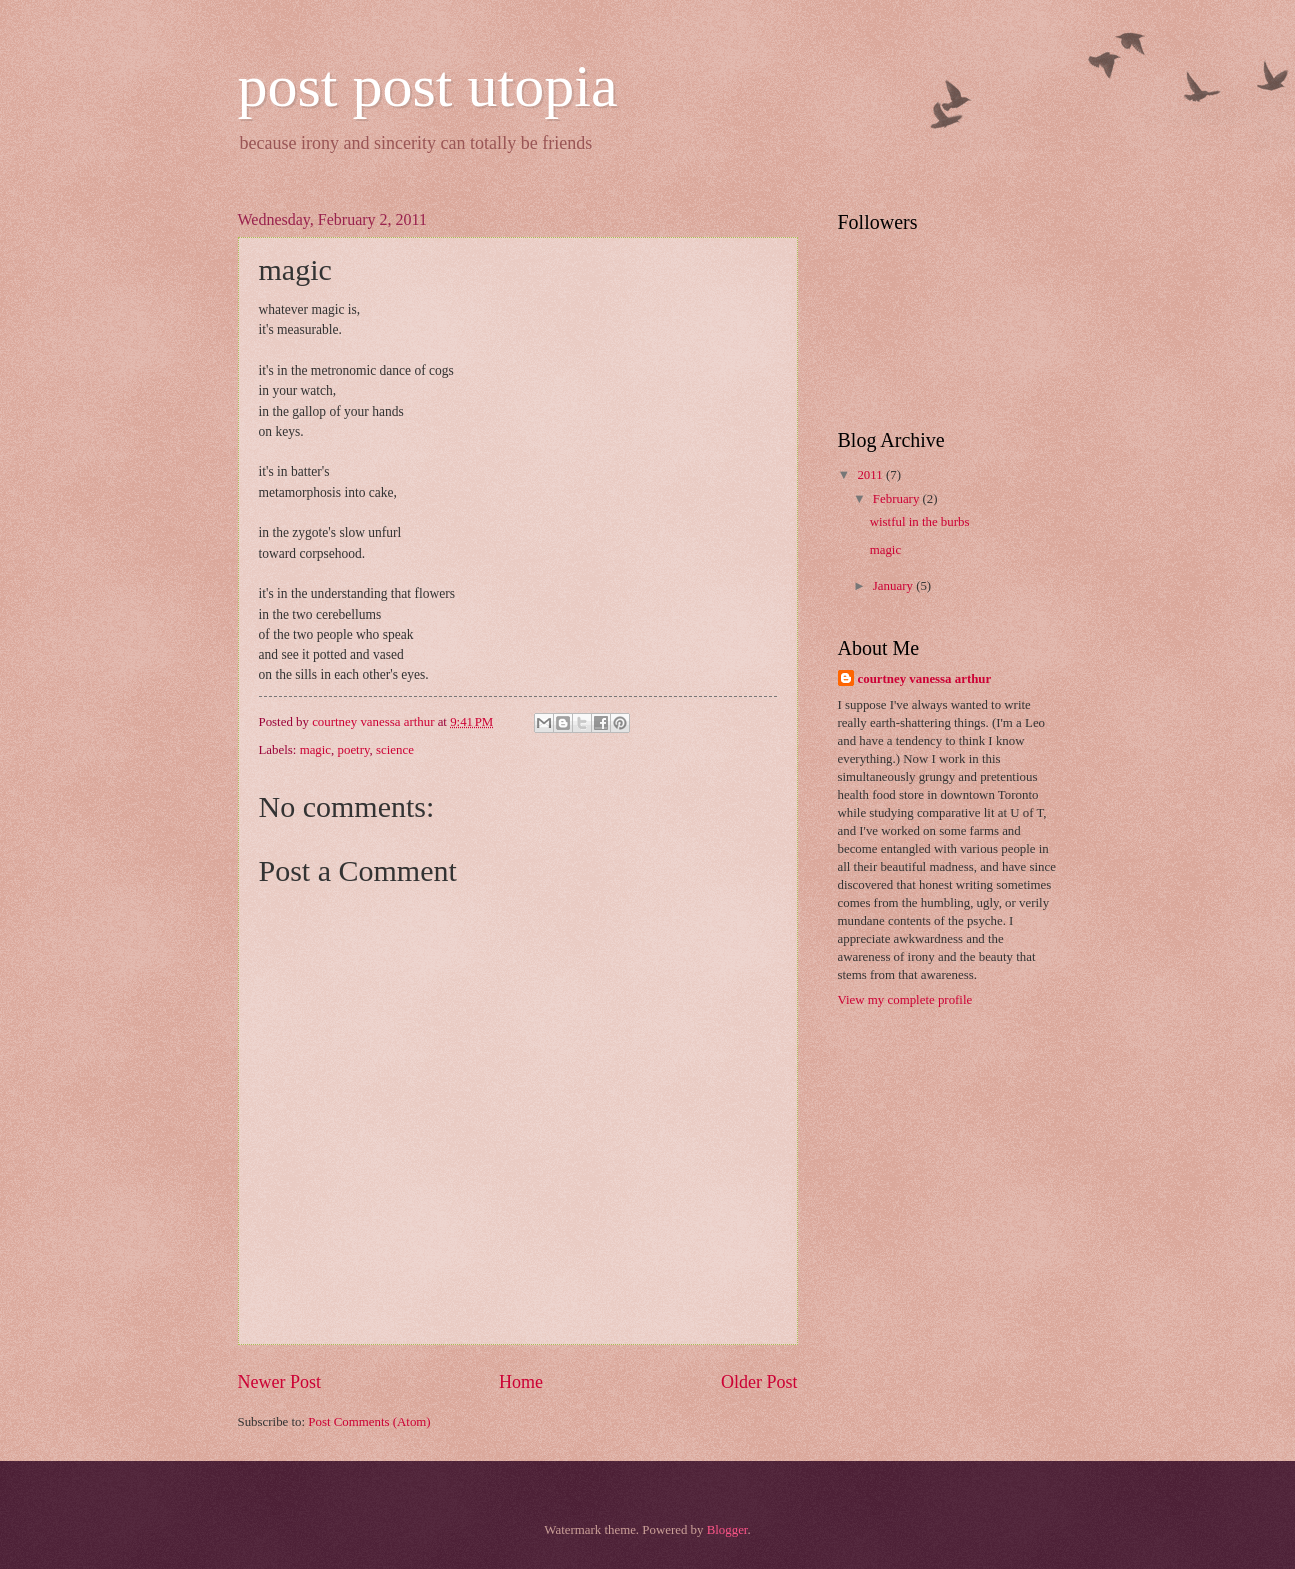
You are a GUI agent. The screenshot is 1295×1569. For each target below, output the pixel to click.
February (898, 499)
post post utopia (428, 86)
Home (521, 1382)
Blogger (727, 1530)
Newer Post (280, 1382)
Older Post (759, 1382)
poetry (354, 750)
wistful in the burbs (920, 522)
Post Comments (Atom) (369, 1422)
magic (315, 750)
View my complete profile (905, 1000)
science (395, 750)
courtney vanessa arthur (925, 679)
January (894, 586)
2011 (871, 475)
